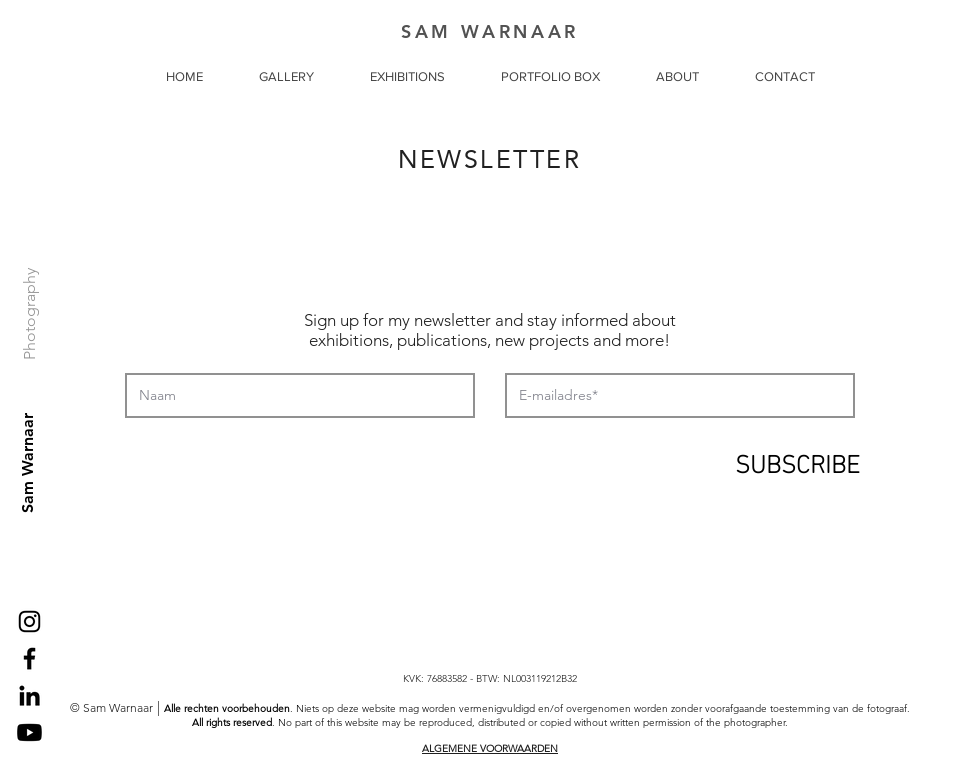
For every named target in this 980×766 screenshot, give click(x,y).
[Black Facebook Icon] (29, 658)
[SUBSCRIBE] (797, 460)
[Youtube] (29, 732)
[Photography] (30, 313)
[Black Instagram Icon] (29, 621)
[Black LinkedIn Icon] (29, 695)
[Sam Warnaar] (28, 462)
